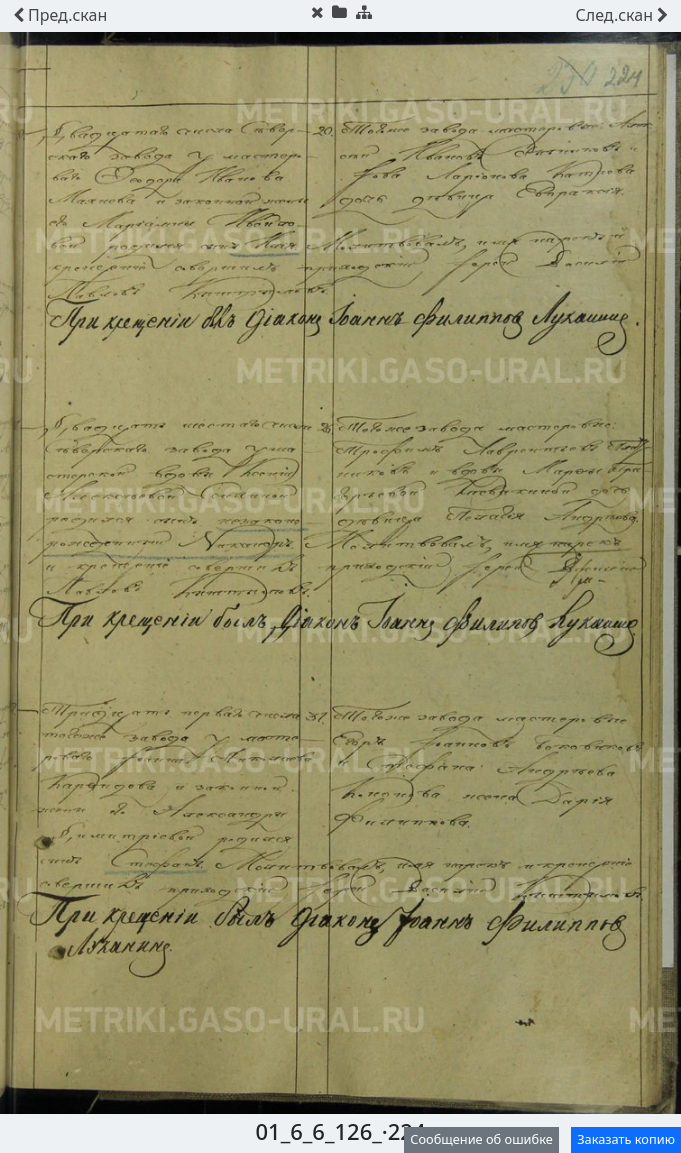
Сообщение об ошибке (481, 1139)
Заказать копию (626, 1139)
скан (60, 15)
